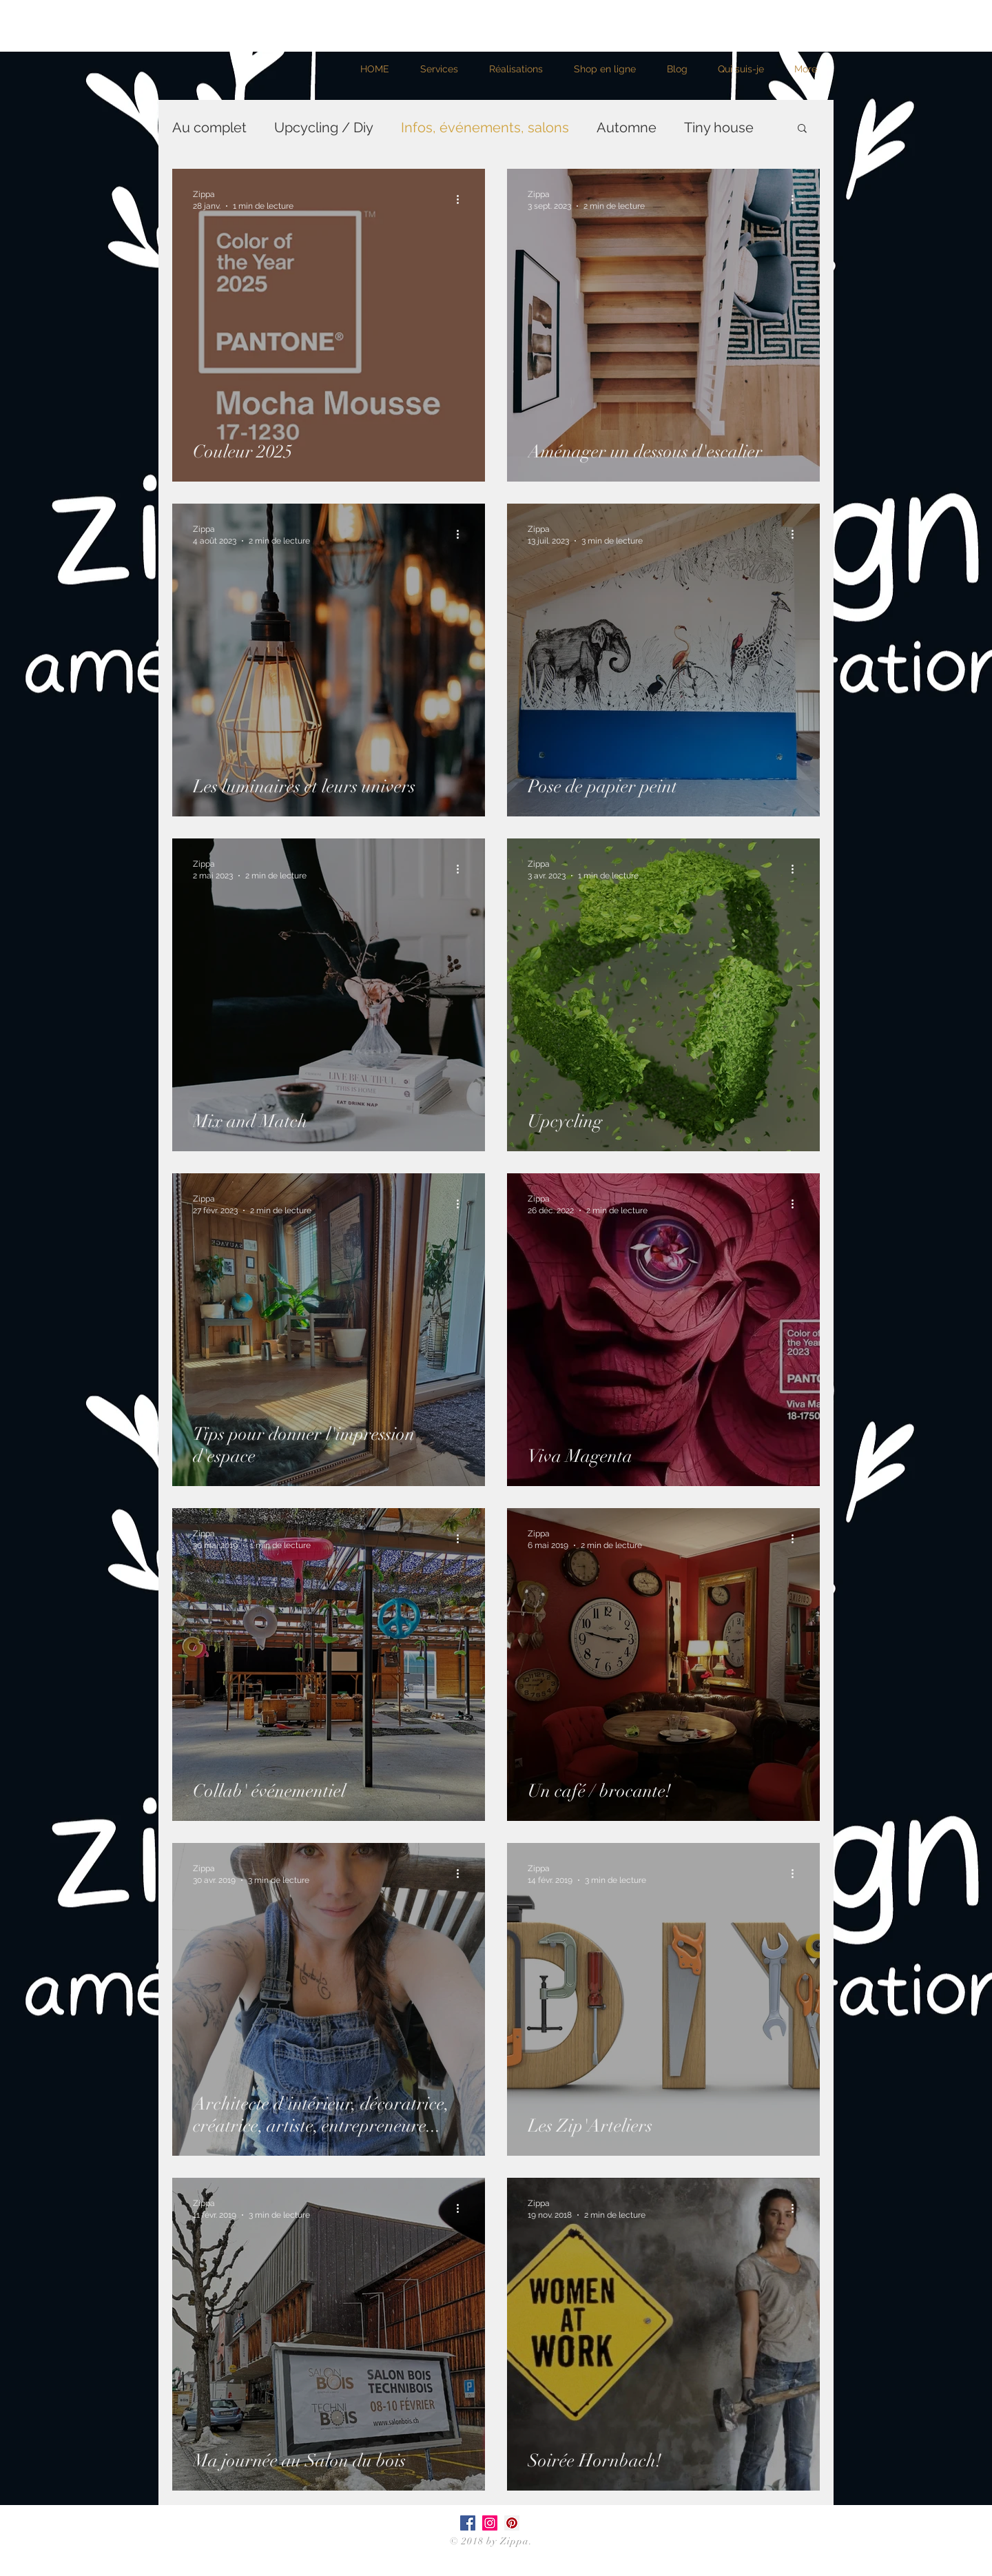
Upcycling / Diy (323, 127)
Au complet (209, 127)
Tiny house (719, 127)
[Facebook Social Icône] (467, 2523)
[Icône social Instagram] (489, 2523)
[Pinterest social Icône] (511, 2523)
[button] (802, 129)
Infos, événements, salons (485, 127)
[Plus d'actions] (462, 199)
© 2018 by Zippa (490, 2541)
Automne (627, 127)
